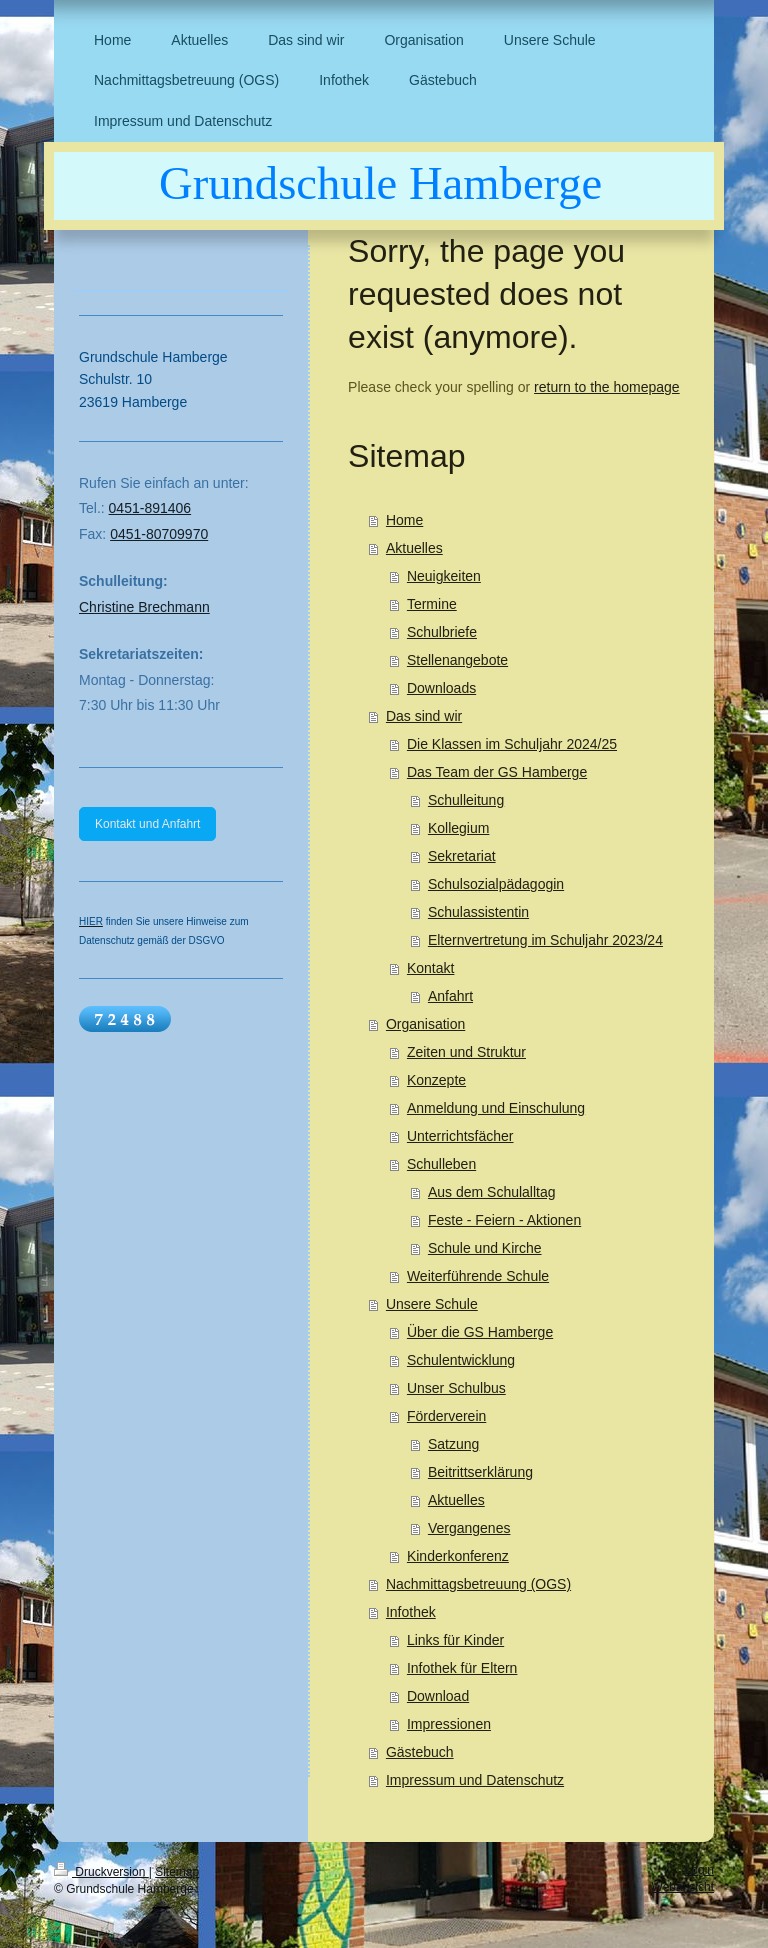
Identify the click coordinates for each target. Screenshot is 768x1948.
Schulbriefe (442, 632)
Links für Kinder (455, 1640)
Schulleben (441, 1164)
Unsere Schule (432, 1304)
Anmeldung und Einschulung (496, 1108)
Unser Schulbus (456, 1388)
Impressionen (449, 1724)
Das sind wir (424, 716)
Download (438, 1696)
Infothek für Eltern (462, 1668)
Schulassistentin (478, 912)
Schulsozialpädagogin (496, 884)
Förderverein (446, 1416)
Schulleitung (466, 800)
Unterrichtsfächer (460, 1136)
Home (404, 520)
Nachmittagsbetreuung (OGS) (478, 1584)
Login (699, 1870)
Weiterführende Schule (478, 1276)
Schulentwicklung (461, 1360)
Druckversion (101, 1872)
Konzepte (436, 1080)
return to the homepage (607, 387)
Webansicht (683, 1887)
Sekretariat (462, 856)
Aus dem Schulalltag (492, 1192)
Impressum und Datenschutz (475, 1780)
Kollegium (458, 828)
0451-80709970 (159, 534)
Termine (432, 604)
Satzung (453, 1444)
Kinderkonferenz (458, 1556)
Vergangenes (469, 1528)
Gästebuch (420, 1752)
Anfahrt (450, 996)
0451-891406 (150, 508)
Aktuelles (414, 548)
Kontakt (430, 968)
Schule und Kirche (485, 1248)
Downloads (441, 688)
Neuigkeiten (444, 576)
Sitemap (177, 1872)
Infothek (411, 1612)
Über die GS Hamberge (480, 1332)
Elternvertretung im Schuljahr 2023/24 (545, 940)
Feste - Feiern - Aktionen (504, 1220)
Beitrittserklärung (480, 1472)
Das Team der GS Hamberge (497, 772)
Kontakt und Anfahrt (147, 824)
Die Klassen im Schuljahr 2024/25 (512, 744)
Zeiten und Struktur (466, 1052)
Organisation (425, 1024)
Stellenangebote (457, 660)
